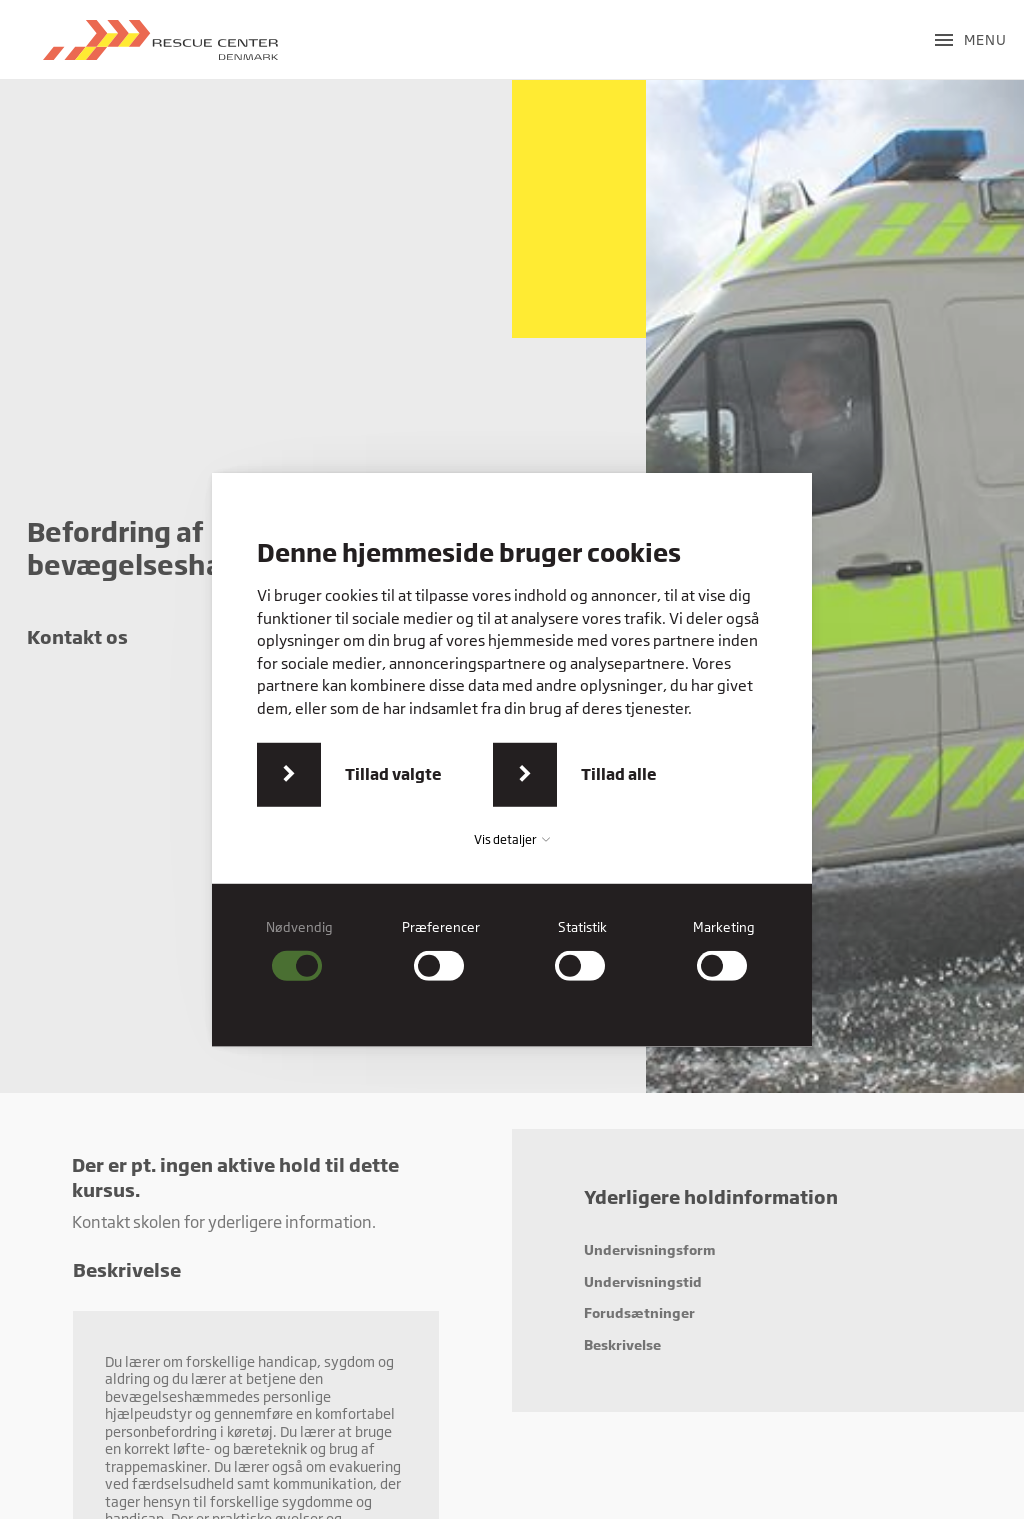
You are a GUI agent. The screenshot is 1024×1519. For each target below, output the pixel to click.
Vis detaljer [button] (512, 839)
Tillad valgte (393, 774)
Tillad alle (619, 774)
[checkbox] (300, 950)
